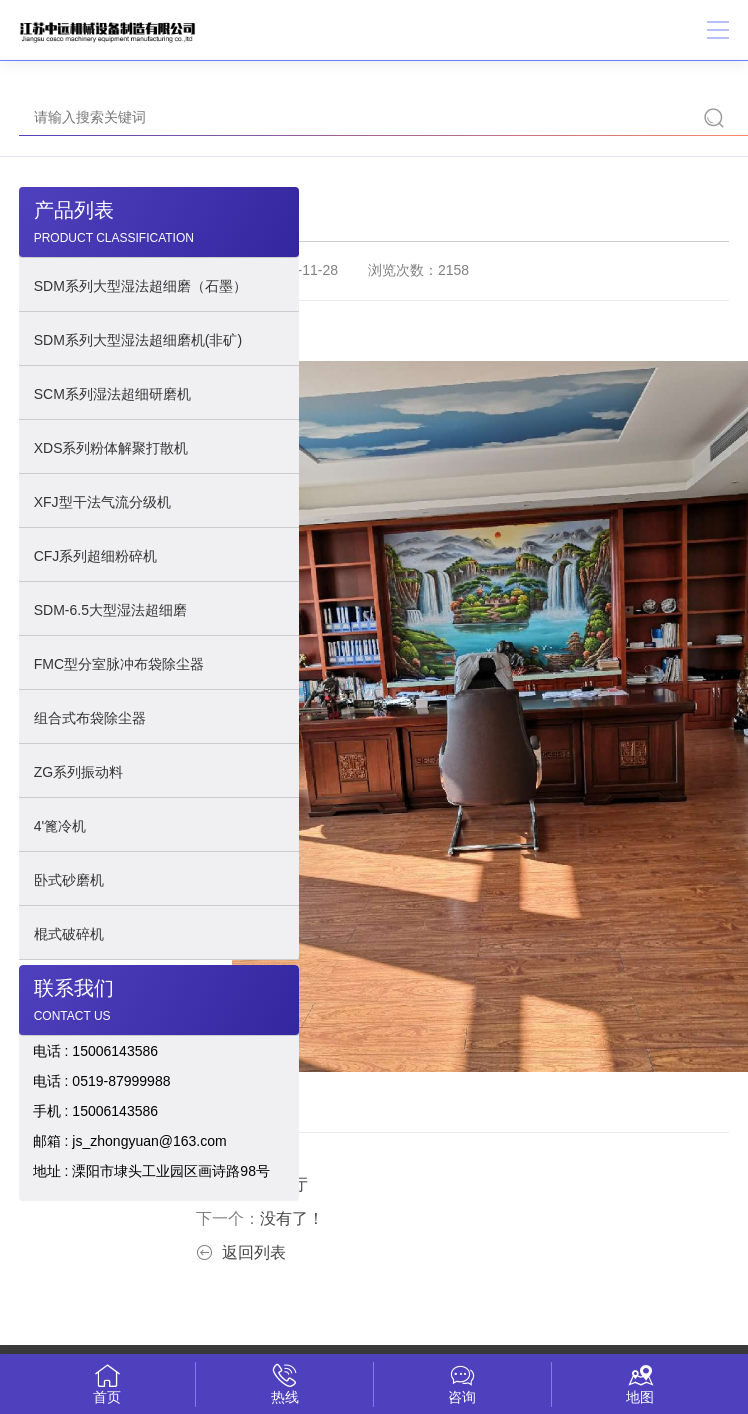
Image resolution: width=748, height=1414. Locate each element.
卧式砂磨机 (69, 880)
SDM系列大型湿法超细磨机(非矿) (138, 340)
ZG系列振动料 (78, 772)
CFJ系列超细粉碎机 (96, 556)
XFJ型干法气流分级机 (102, 502)
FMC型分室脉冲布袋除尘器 (119, 664)
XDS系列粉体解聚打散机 (111, 448)
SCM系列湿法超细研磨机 (112, 394)
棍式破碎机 (69, 934)
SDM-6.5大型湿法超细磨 (110, 610)
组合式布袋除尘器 (90, 718)
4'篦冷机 (60, 826)
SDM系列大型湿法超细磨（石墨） (140, 286)
